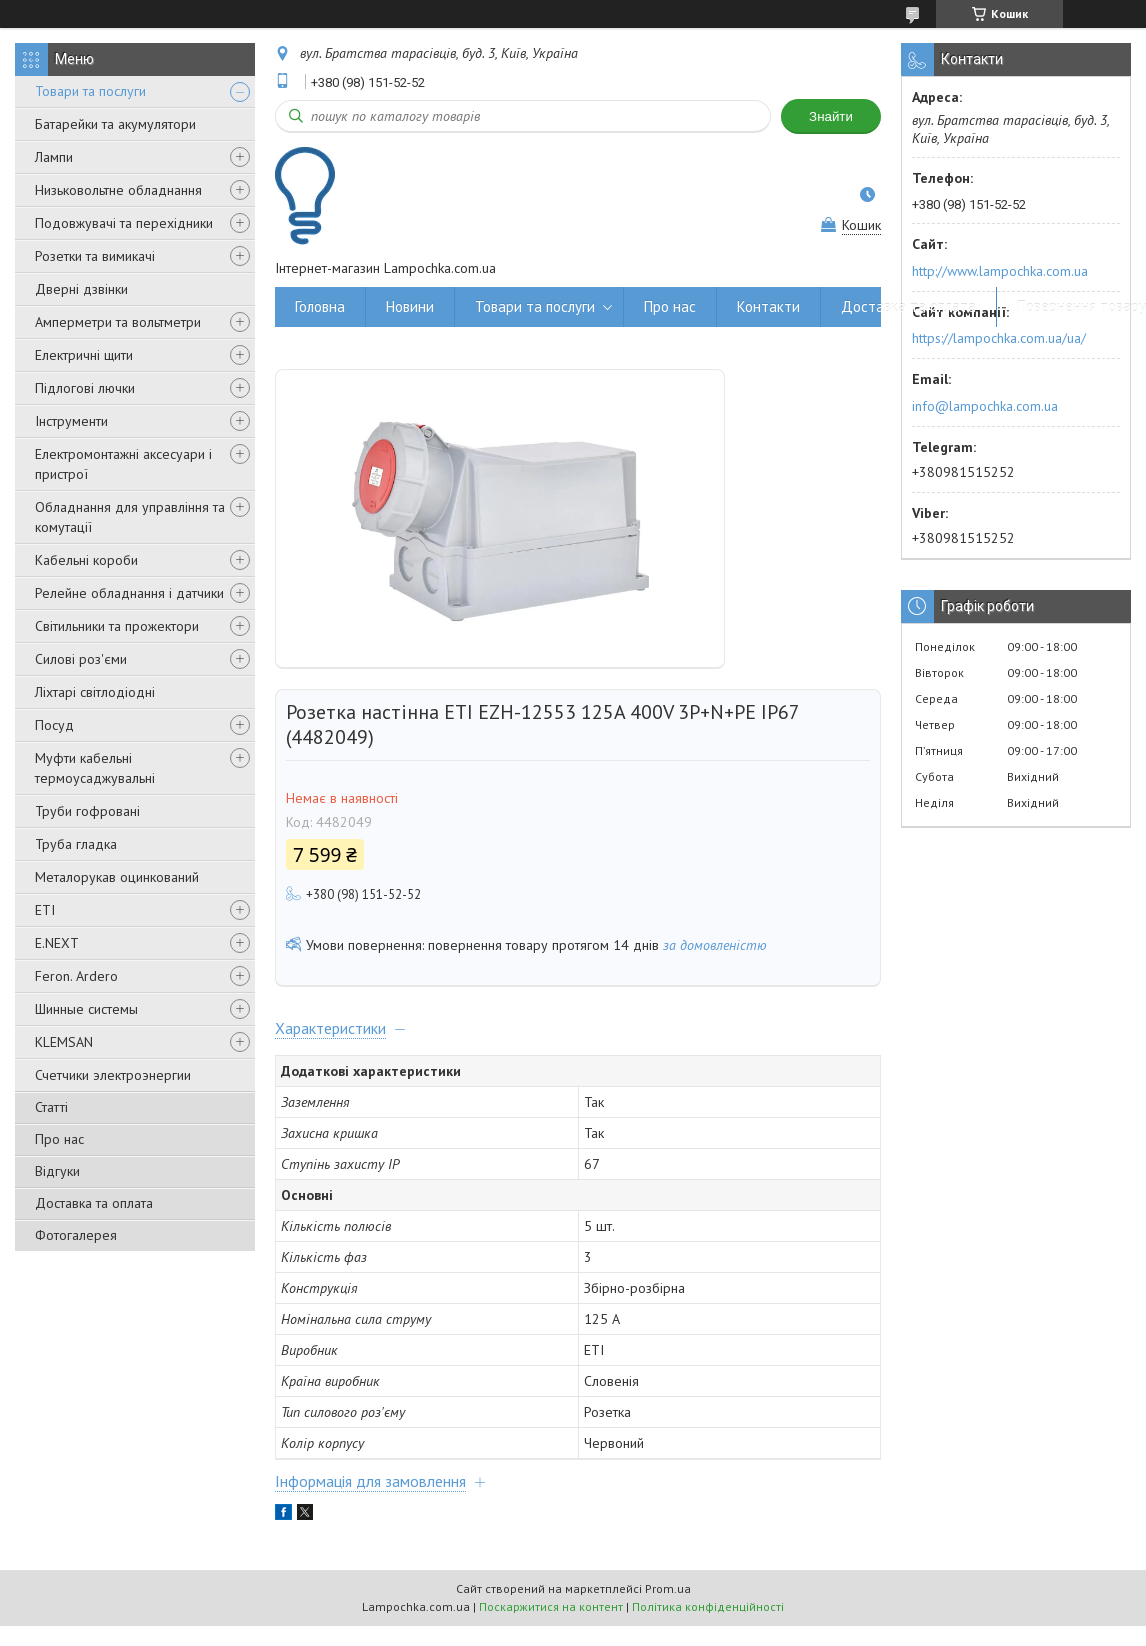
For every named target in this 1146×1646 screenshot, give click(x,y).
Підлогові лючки (85, 388)
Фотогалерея (76, 1235)
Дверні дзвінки (81, 289)
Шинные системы (86, 1009)
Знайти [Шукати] (831, 116)
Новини (410, 306)
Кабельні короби (86, 560)
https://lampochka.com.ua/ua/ (999, 338)
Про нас (59, 1139)
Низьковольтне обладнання (118, 190)
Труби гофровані (87, 811)
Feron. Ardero (76, 976)
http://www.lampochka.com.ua (1000, 271)
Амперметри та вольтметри (118, 322)
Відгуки (57, 1171)
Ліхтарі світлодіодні (95, 692)
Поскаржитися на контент (551, 1606)
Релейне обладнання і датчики (129, 593)
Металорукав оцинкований (117, 877)
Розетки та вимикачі (95, 256)
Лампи (54, 157)
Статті (51, 1107)
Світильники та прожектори (117, 626)
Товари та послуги (90, 91)
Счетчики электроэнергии (113, 1075)
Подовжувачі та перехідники (124, 223)
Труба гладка (76, 844)
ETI (45, 910)
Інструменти (71, 421)
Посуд (54, 725)
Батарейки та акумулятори (115, 124)
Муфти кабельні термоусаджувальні (95, 768)
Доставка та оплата (94, 1203)
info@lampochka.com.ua (985, 406)
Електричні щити (84, 355)
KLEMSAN (64, 1042)
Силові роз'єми (81, 659)
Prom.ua (668, 1588)
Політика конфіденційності (708, 1606)
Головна (320, 306)
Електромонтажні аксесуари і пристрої (123, 464)
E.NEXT (57, 943)
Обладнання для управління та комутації (130, 517)
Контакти (768, 306)
